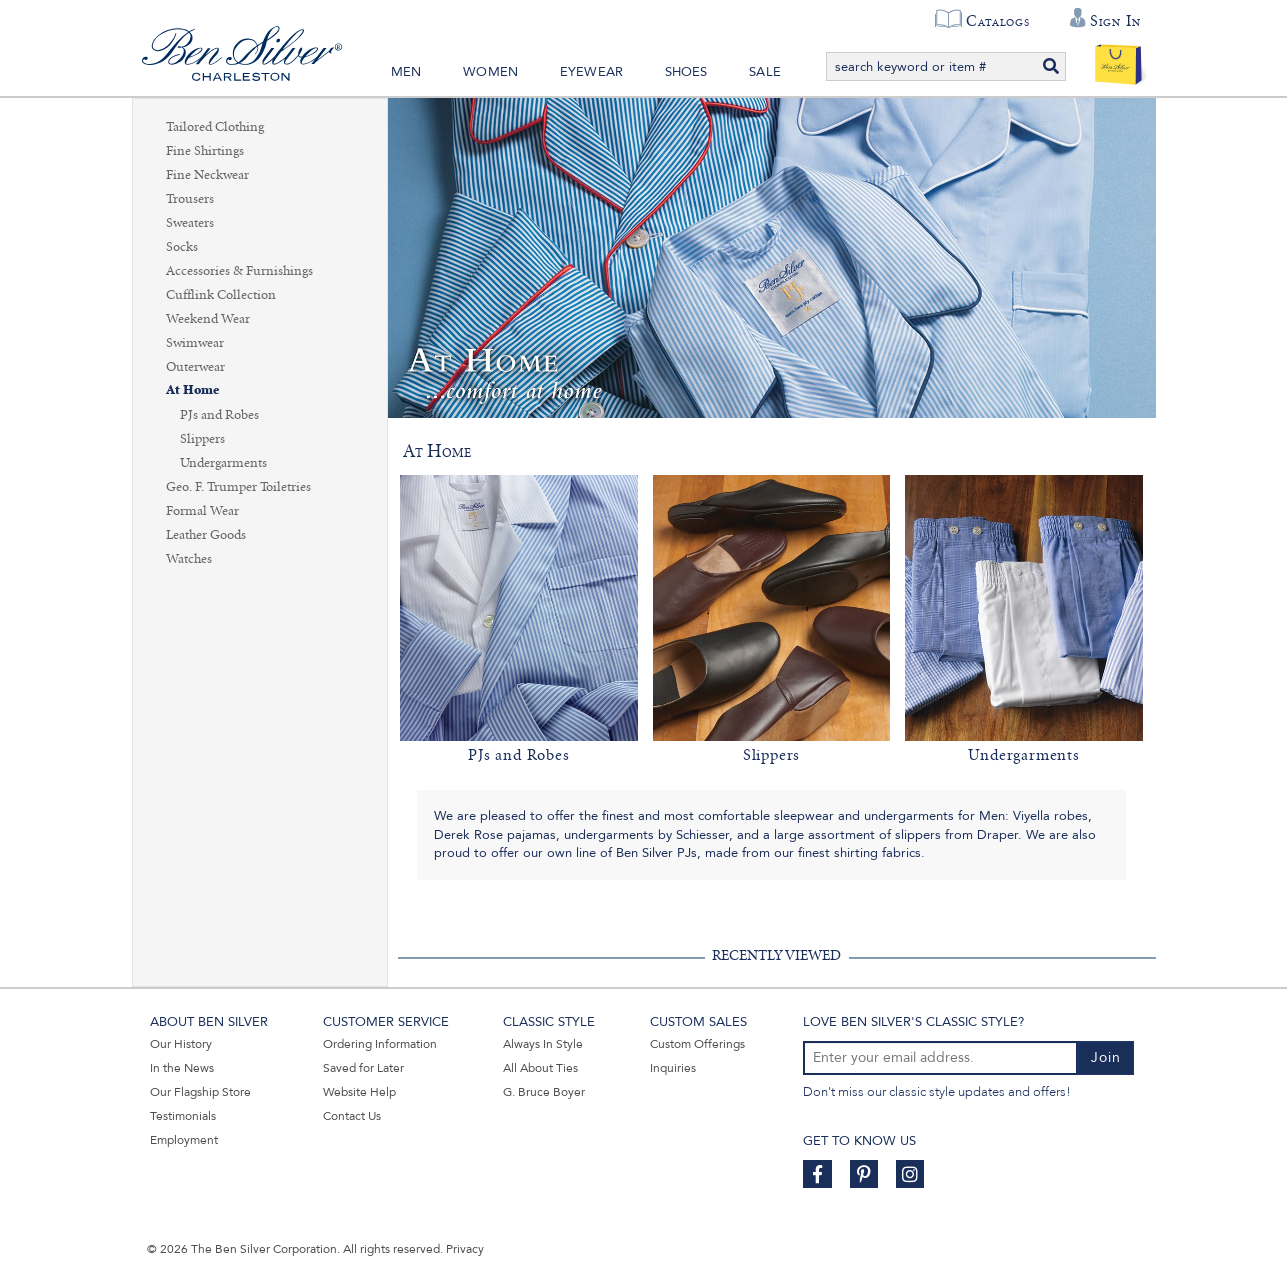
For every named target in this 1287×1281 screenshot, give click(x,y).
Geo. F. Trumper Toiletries (238, 487)
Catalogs (997, 21)
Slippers (202, 439)
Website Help (359, 1092)
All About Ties (540, 1068)
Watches (189, 559)
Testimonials (183, 1116)
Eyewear (591, 72)
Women (490, 72)
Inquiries (673, 1068)
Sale (765, 72)
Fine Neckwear (207, 175)
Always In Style (543, 1044)
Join (1106, 1057)
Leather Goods (206, 535)
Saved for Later (363, 1068)
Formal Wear (202, 511)
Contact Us (352, 1116)
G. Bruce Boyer (544, 1092)
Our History (181, 1044)
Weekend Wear (208, 319)
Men (406, 72)
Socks (182, 247)
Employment (184, 1140)
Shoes (686, 72)
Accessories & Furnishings (239, 271)
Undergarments (223, 463)
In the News (182, 1068)
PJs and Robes (219, 415)
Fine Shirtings (205, 151)
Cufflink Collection (221, 295)
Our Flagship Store (200, 1092)
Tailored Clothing (215, 127)
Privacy (465, 1249)
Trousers (190, 199)
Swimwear (195, 343)
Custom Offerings (697, 1044)
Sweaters (190, 223)
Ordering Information (380, 1044)
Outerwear (195, 367)
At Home (192, 390)
